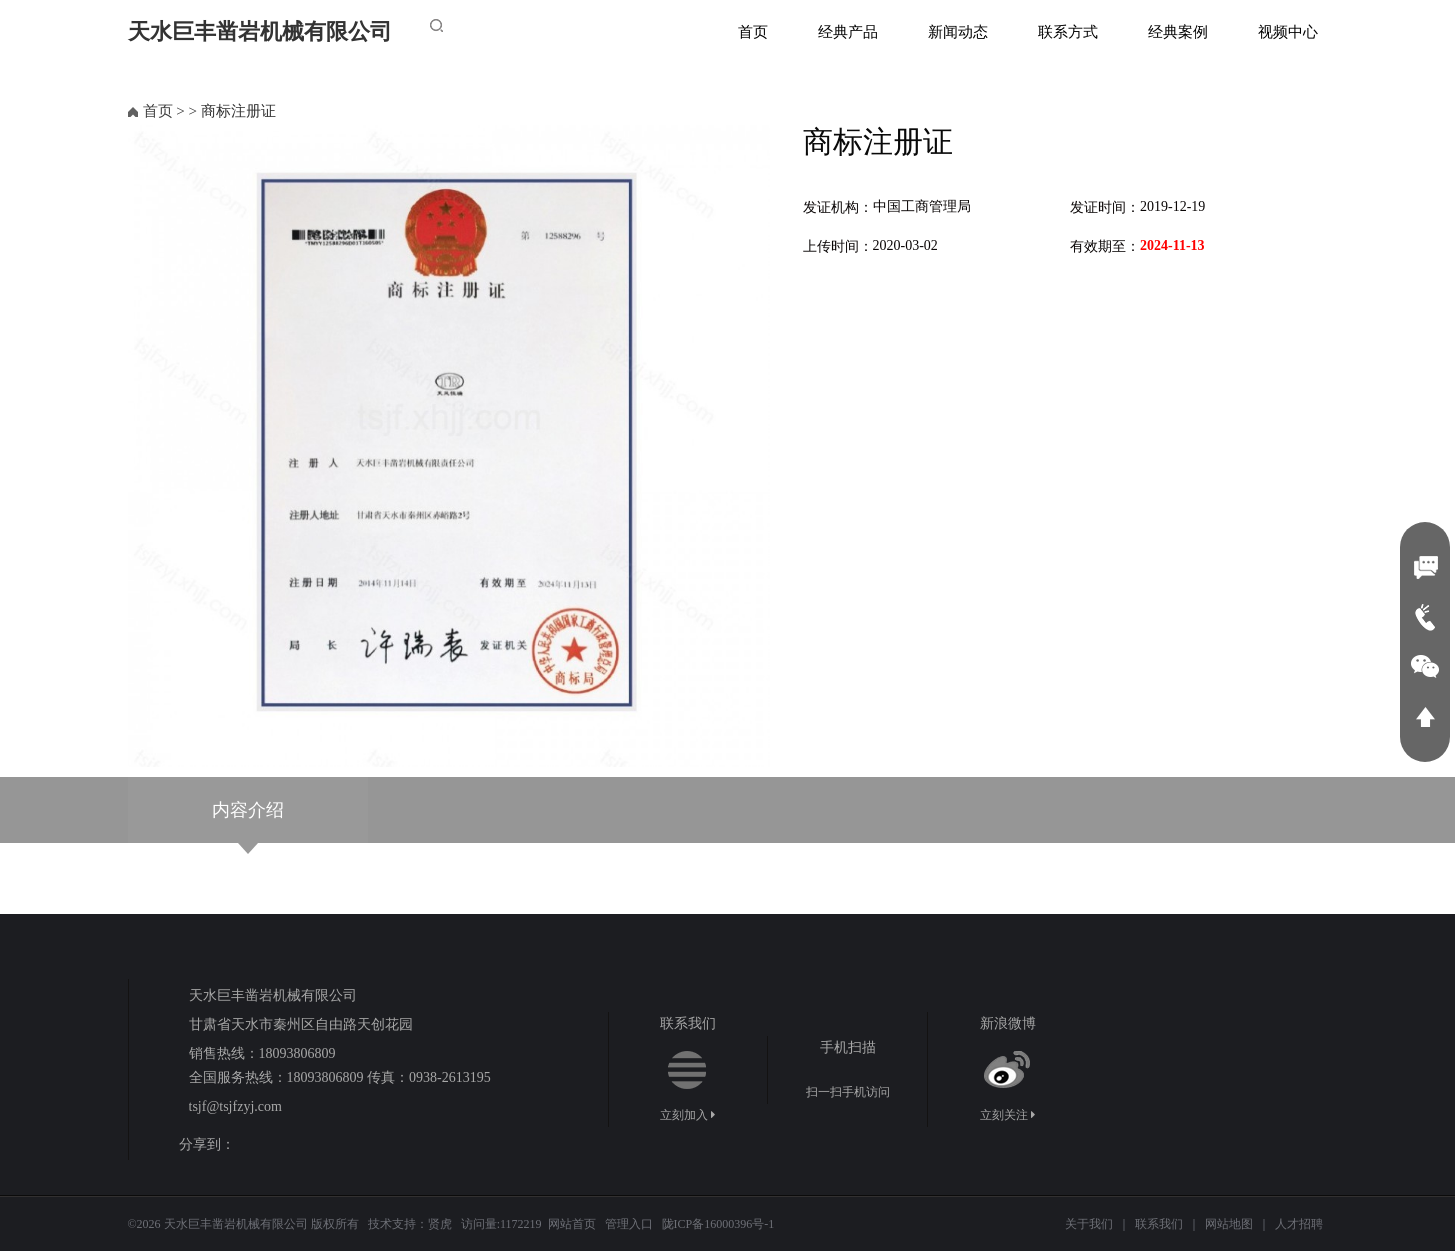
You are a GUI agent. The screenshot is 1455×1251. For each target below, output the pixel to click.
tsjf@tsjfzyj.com (235, 1106)
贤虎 (440, 1224)
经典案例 (1178, 32)
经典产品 (848, 32)
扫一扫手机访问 (848, 1092)
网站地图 (1229, 1224)
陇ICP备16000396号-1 (718, 1224)
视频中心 (1288, 32)
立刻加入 (687, 1115)
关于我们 (1089, 1224)
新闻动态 (958, 32)
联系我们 (1159, 1224)
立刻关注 (1007, 1115)
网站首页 (572, 1224)
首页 (753, 32)
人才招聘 (1299, 1224)
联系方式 (1068, 32)
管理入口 (629, 1224)
